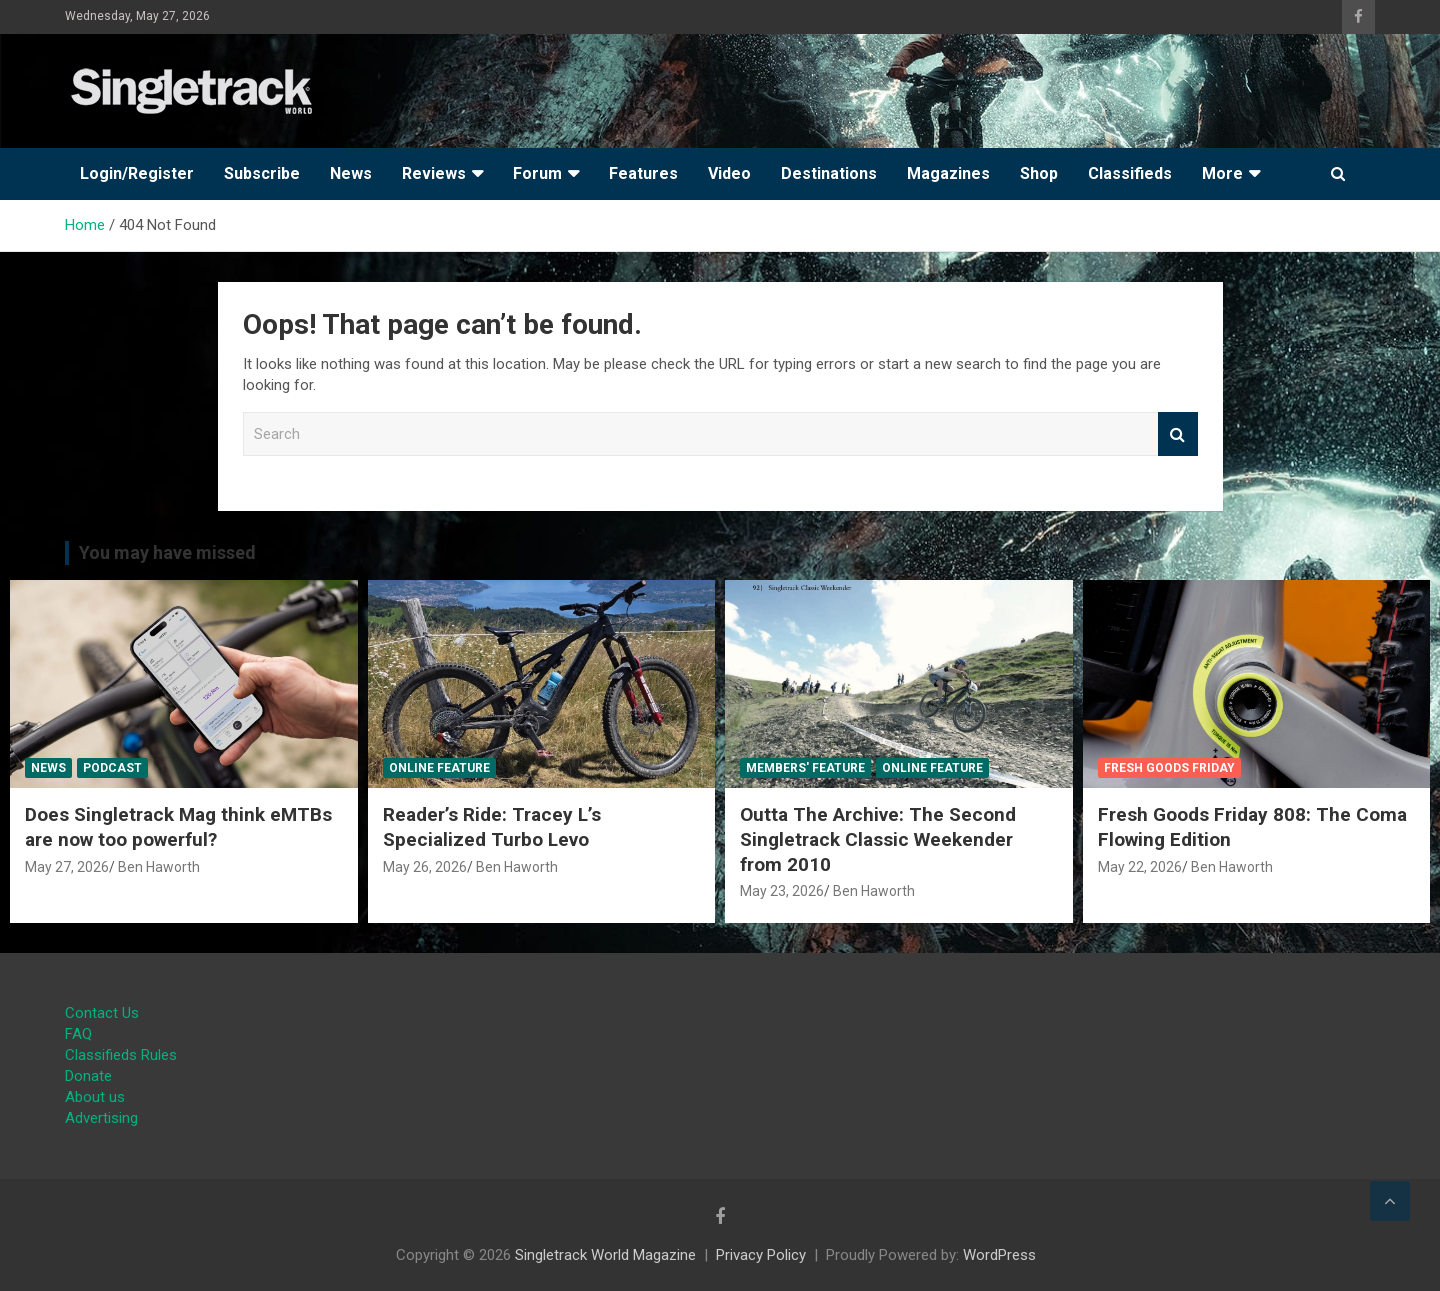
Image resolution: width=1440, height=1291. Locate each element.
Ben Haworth (159, 867)
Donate (88, 1076)
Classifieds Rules (121, 1055)
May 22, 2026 (1140, 867)
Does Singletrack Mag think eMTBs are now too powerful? (178, 827)
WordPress (999, 1255)
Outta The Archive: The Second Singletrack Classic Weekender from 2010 (878, 839)
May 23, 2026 (782, 891)
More (1222, 173)
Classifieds (1130, 173)
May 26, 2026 (425, 867)
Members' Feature (805, 768)
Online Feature (439, 768)
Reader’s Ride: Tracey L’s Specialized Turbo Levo (492, 827)
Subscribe (262, 173)
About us (95, 1097)
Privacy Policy (761, 1255)
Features (643, 173)
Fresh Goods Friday (1169, 768)
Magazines (948, 173)
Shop (1039, 173)
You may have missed (167, 552)
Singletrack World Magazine (605, 1255)
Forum (537, 173)
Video (729, 173)
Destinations (829, 173)
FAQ (78, 1034)
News (351, 173)
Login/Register (137, 173)
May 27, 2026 (67, 867)
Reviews (434, 173)
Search (1178, 434)
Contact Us (102, 1013)
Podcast (112, 768)
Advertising (101, 1118)
